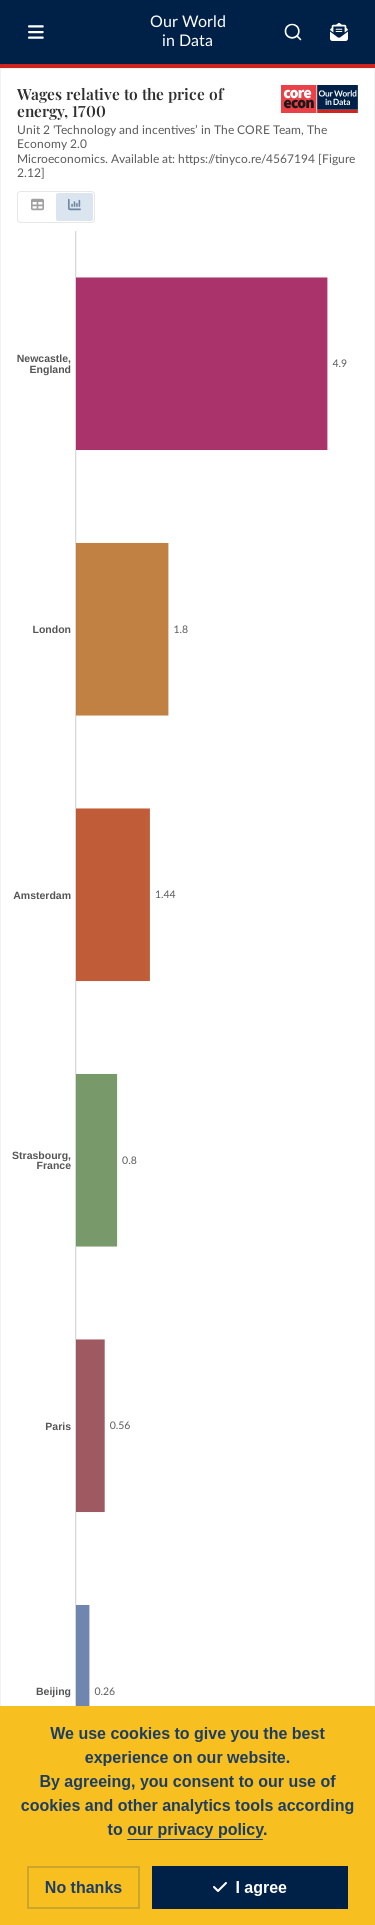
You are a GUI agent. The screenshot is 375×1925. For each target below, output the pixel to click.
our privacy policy (195, 1829)
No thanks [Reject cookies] (83, 1887)
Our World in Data (188, 31)
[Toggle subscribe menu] (339, 32)
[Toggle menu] (36, 32)
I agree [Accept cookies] (250, 1887)
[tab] (37, 207)
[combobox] (293, 32)
